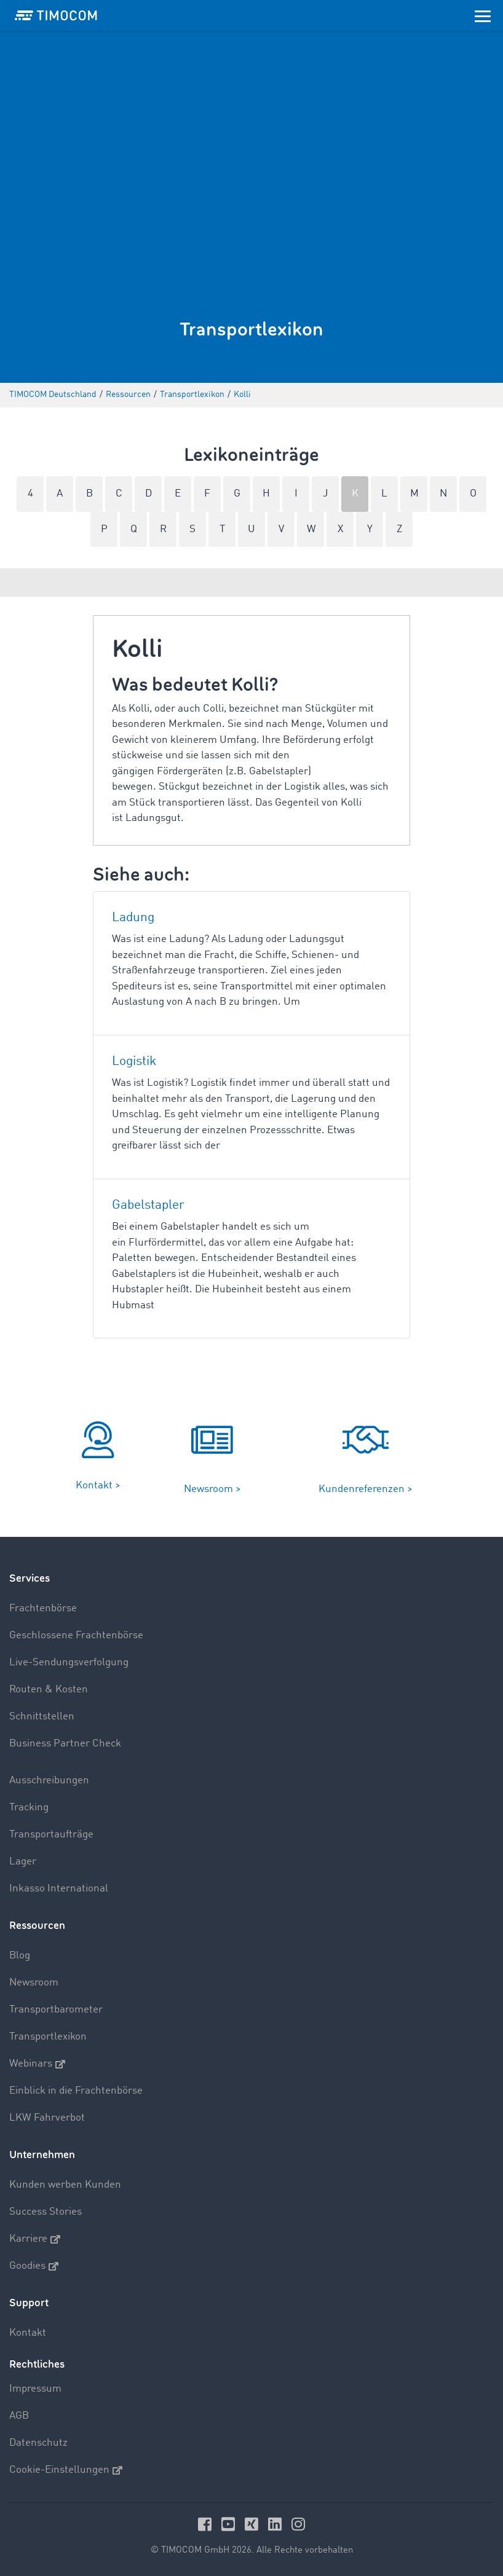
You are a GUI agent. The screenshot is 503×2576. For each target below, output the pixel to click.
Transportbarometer (56, 2010)
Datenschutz (38, 2443)
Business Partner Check (65, 1743)
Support (29, 2303)
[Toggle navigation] (483, 15)
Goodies (33, 2266)
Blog (19, 1955)
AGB (19, 2416)
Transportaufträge (51, 1834)
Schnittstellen (41, 1716)
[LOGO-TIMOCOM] (56, 15)
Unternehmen (42, 2155)
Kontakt (27, 2333)
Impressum (35, 2389)
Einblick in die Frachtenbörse (76, 2091)
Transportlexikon (48, 2037)
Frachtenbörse (43, 1608)
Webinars (37, 2064)
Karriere (34, 2239)
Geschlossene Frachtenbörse (76, 1635)
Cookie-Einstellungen (65, 2470)
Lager (22, 1861)
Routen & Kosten (48, 1689)
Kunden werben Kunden (65, 2185)
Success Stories (45, 2212)
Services (29, 1578)
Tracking (29, 1807)
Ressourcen (37, 1925)
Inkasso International (58, 1888)
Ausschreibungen (49, 1780)
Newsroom (33, 1982)
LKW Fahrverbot (47, 2118)
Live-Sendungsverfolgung (69, 1662)
